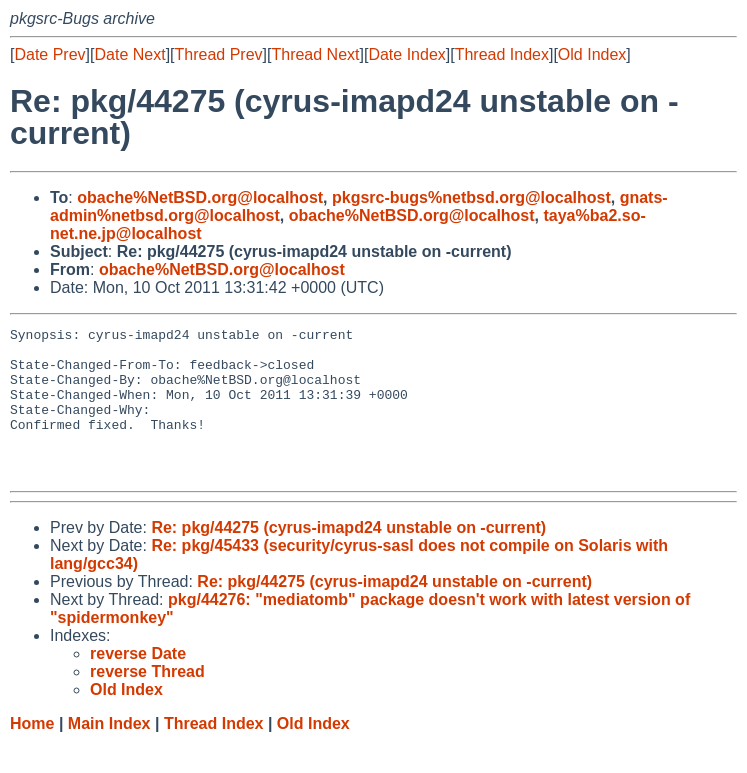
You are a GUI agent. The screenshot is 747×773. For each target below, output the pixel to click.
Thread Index (502, 54)
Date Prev (49, 54)
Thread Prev (219, 54)
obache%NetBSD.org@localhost (200, 197)
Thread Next (315, 54)
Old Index (592, 54)
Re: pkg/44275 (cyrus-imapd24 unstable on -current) (348, 557)
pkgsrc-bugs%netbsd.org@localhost (471, 197)
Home (32, 753)
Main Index (109, 753)
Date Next (129, 54)
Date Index (406, 54)
